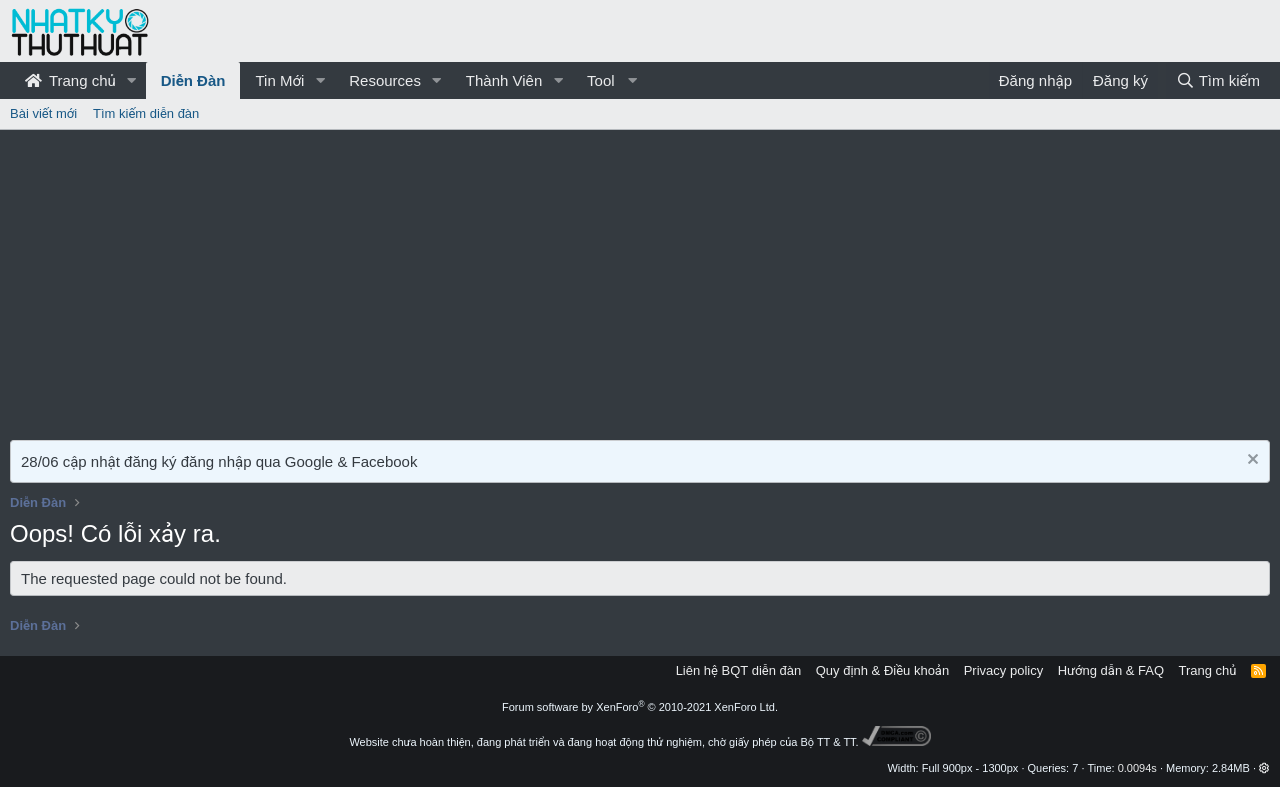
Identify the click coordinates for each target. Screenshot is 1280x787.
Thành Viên (504, 80)
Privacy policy (1003, 670)
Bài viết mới (43, 113)
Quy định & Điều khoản (882, 670)
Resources (385, 80)
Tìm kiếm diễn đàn (146, 113)
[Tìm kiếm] (1218, 80)
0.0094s (1137, 768)
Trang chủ (70, 80)
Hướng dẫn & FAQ (1111, 670)
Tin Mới (279, 80)
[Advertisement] (640, 280)
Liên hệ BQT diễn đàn (739, 670)
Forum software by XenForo (640, 707)
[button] (132, 80)
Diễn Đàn (193, 80)
